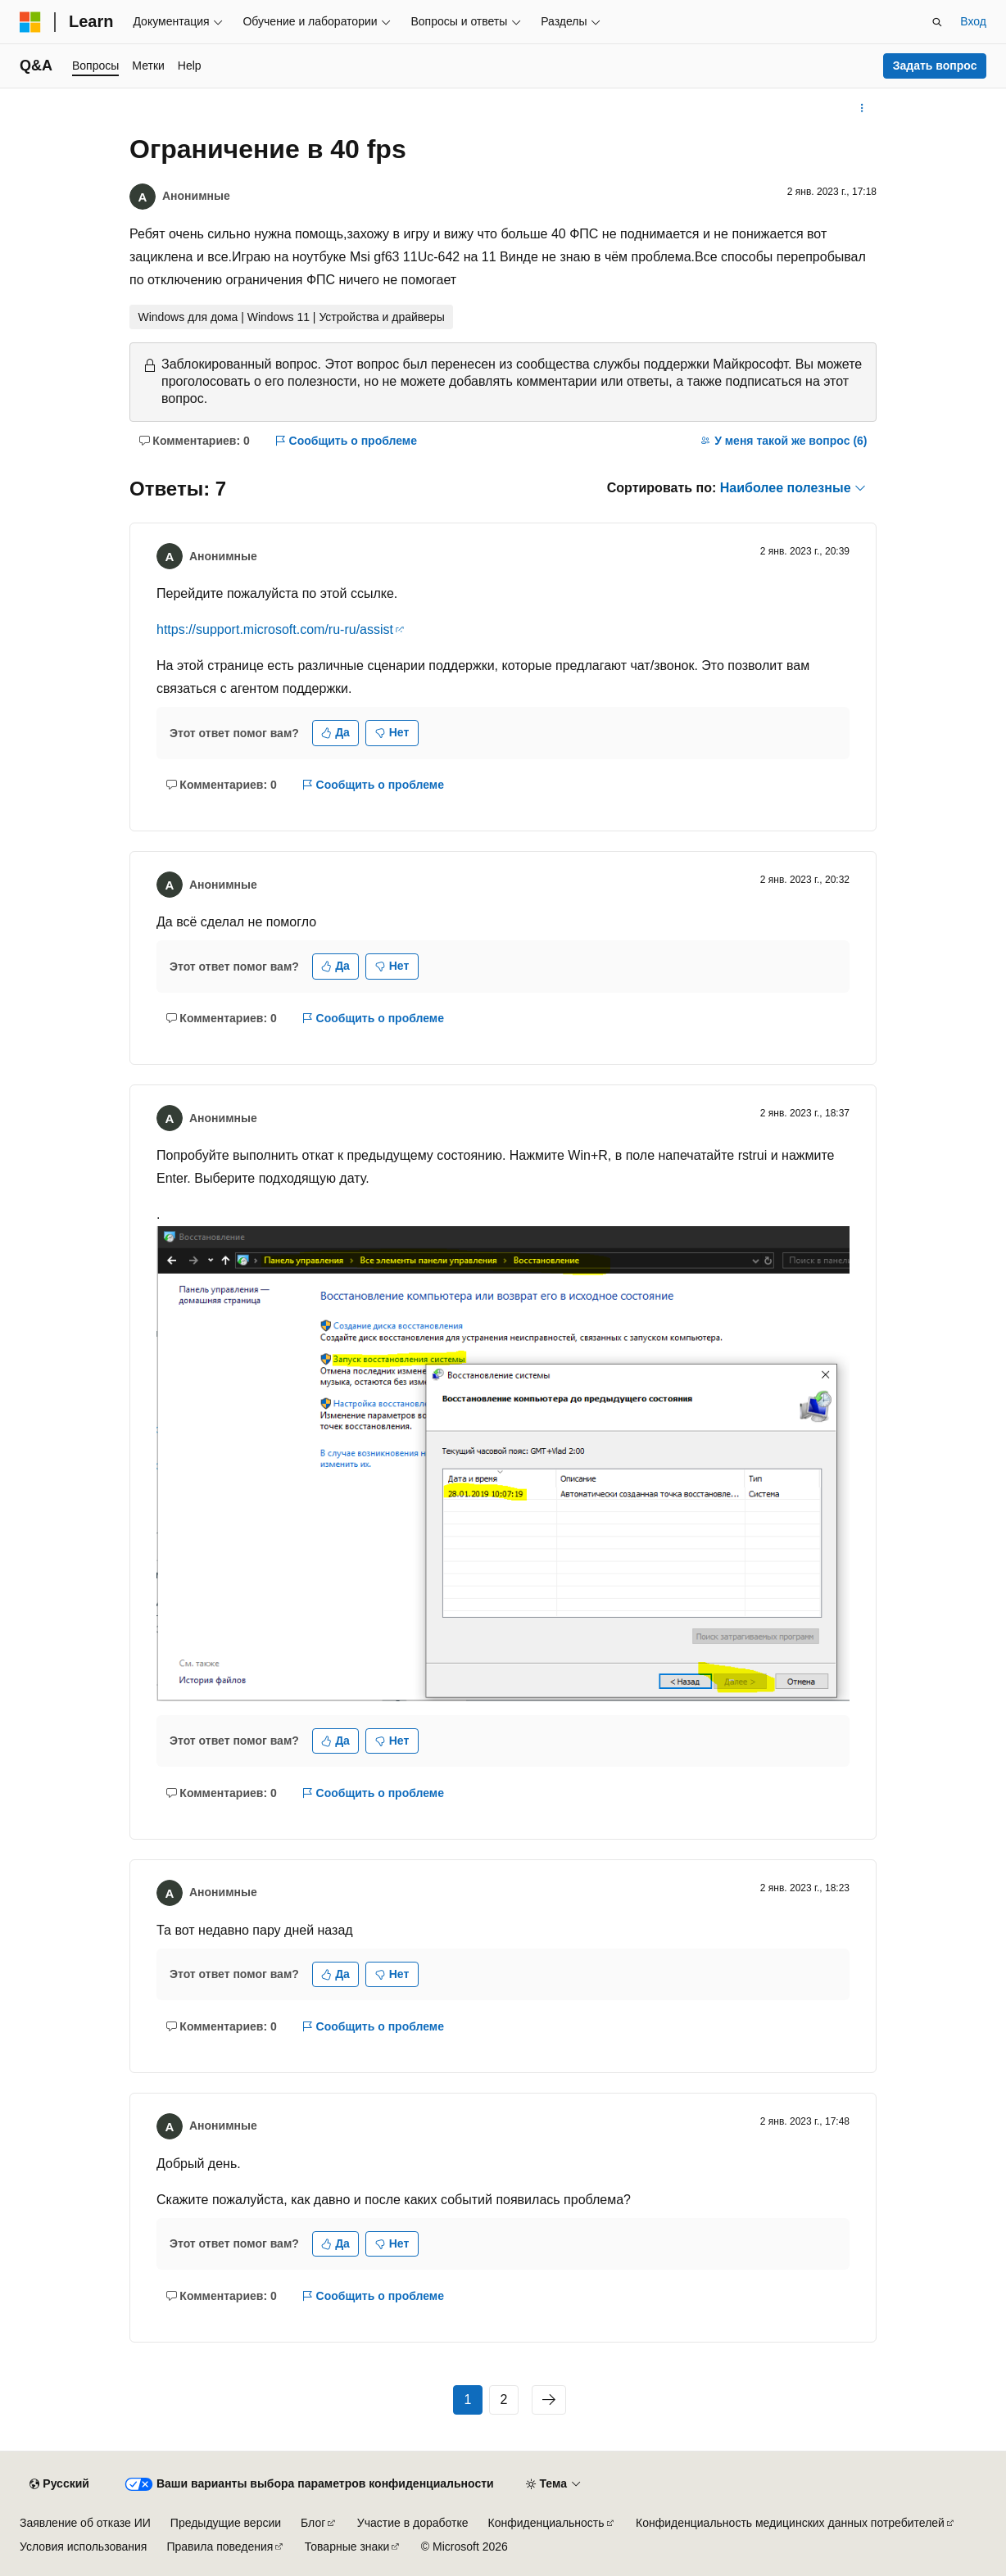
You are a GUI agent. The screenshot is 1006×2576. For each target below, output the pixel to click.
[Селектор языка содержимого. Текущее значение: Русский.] (59, 2484)
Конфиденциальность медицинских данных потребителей (790, 2522)
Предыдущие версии (225, 2522)
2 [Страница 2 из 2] (504, 2399)
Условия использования (83, 2546)
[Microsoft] (30, 22)
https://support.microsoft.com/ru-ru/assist (274, 629)
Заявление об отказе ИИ (85, 2522)
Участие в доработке (413, 2522)
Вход (973, 21)
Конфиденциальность (546, 2522)
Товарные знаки (347, 2546)
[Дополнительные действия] (862, 108)
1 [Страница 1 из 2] (468, 2399)
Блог (313, 2522)
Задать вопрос (935, 65)
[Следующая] (549, 2400)
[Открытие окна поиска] (937, 22)
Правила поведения (219, 2546)
